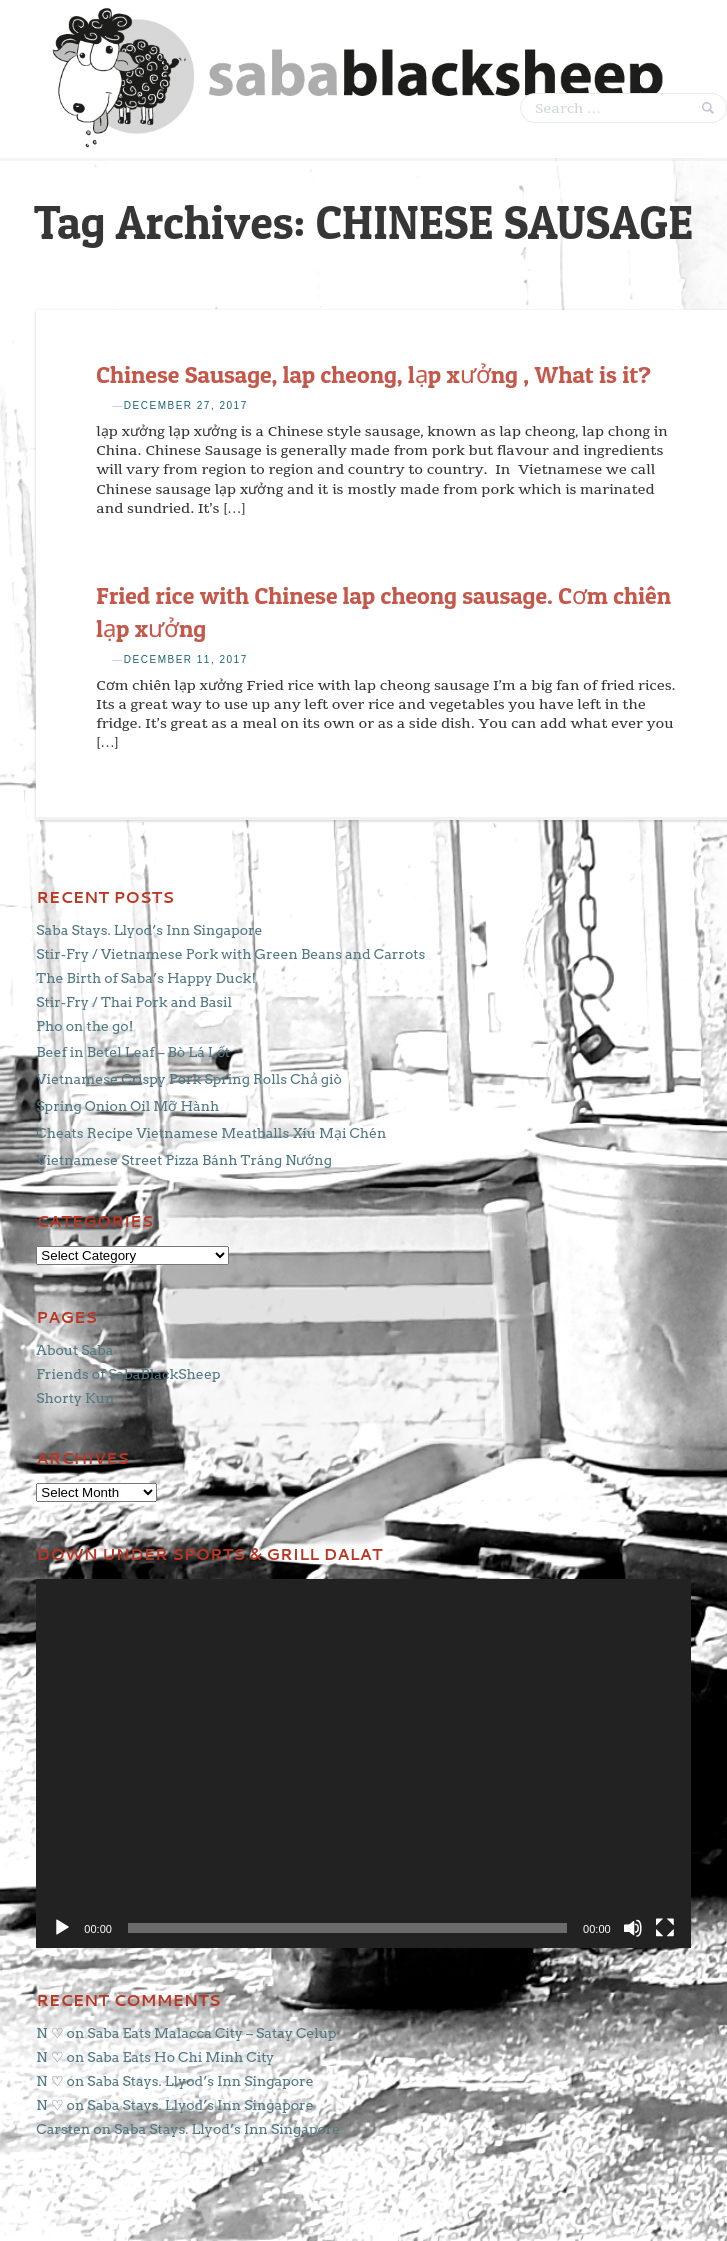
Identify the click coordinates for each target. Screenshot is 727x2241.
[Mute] (633, 1928)
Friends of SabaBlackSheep (128, 1374)
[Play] (62, 1928)
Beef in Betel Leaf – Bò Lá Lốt (133, 1052)
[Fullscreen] (665, 1928)
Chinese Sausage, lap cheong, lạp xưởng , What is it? (373, 374)
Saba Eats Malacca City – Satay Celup (211, 2033)
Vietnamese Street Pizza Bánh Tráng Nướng (184, 1160)
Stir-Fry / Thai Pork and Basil (134, 1002)
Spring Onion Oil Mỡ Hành (127, 1106)
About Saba (74, 1350)
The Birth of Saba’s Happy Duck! (146, 978)
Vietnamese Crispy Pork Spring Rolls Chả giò (189, 1079)
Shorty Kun (75, 1398)
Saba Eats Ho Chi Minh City (180, 2057)
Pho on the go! (84, 1026)
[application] (363, 1763)
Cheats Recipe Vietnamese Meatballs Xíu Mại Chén (211, 1133)
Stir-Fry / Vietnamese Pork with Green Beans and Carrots (230, 954)
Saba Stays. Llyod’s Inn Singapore (149, 930)
